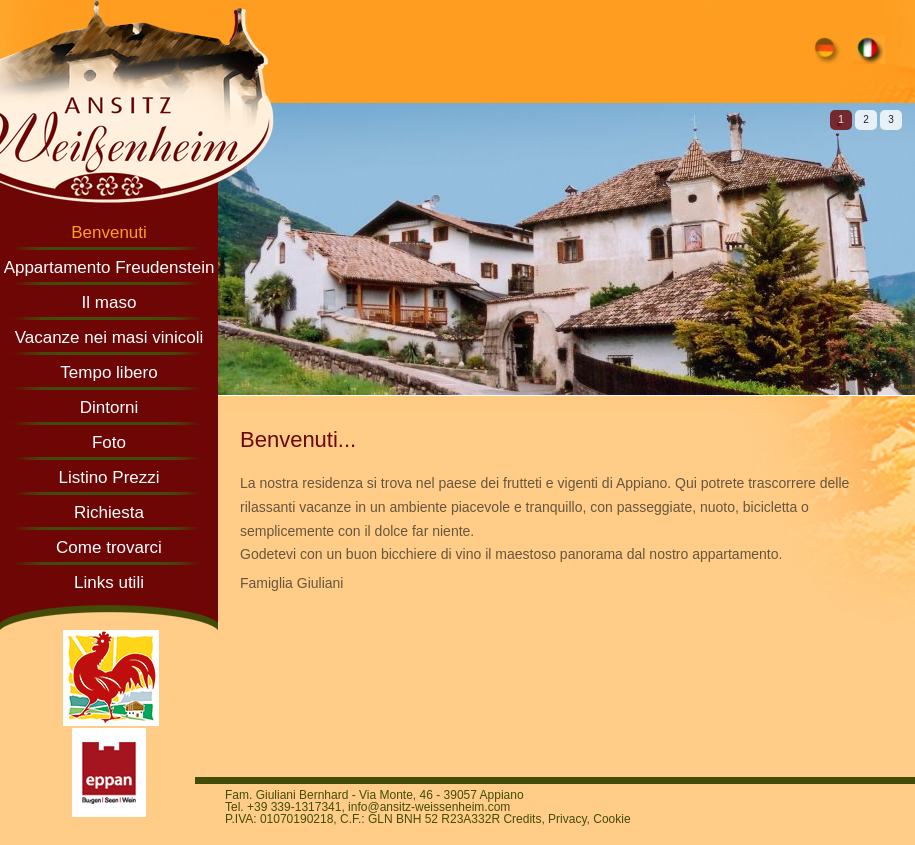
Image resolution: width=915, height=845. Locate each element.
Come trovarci (109, 547)
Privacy (567, 819)
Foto (109, 442)
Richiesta (109, 512)
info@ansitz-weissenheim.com (429, 807)
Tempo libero (108, 372)
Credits (522, 819)
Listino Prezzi (108, 477)
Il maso (109, 302)
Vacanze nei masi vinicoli (109, 337)
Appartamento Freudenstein (109, 267)
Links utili (109, 582)
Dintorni (109, 407)
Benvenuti (109, 232)
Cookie (611, 819)
